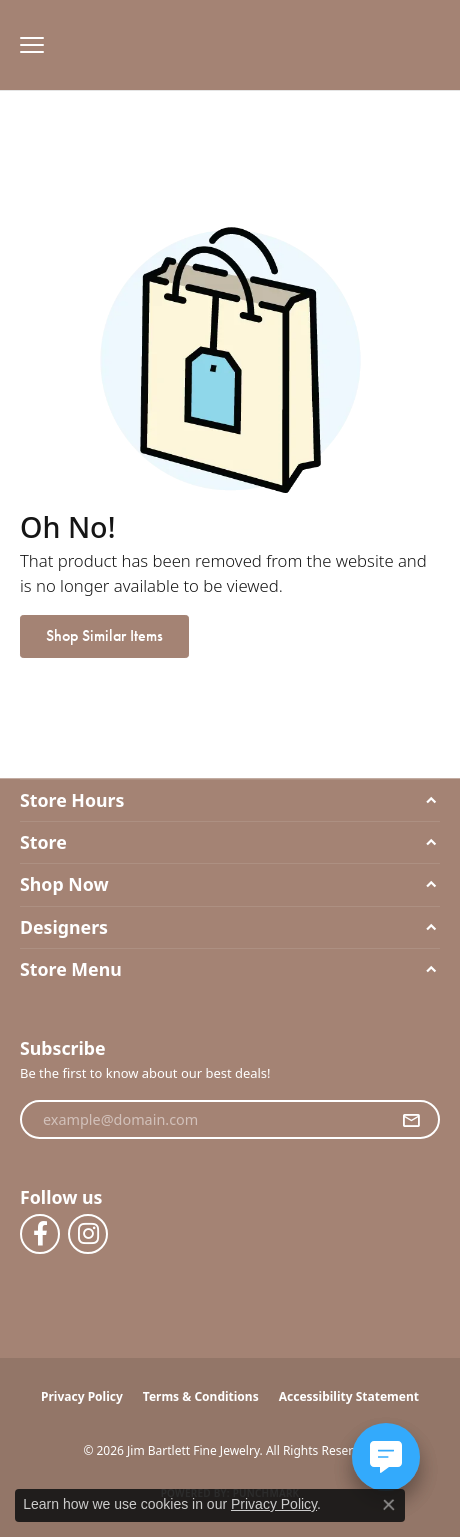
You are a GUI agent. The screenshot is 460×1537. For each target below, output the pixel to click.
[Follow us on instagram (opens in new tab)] (88, 1234)
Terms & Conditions (201, 1396)
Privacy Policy (82, 1396)
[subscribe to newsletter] (411, 1120)
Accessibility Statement (349, 1396)
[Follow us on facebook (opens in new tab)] (40, 1234)
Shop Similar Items (104, 635)
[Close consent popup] (389, 1505)
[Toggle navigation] (27, 45)
